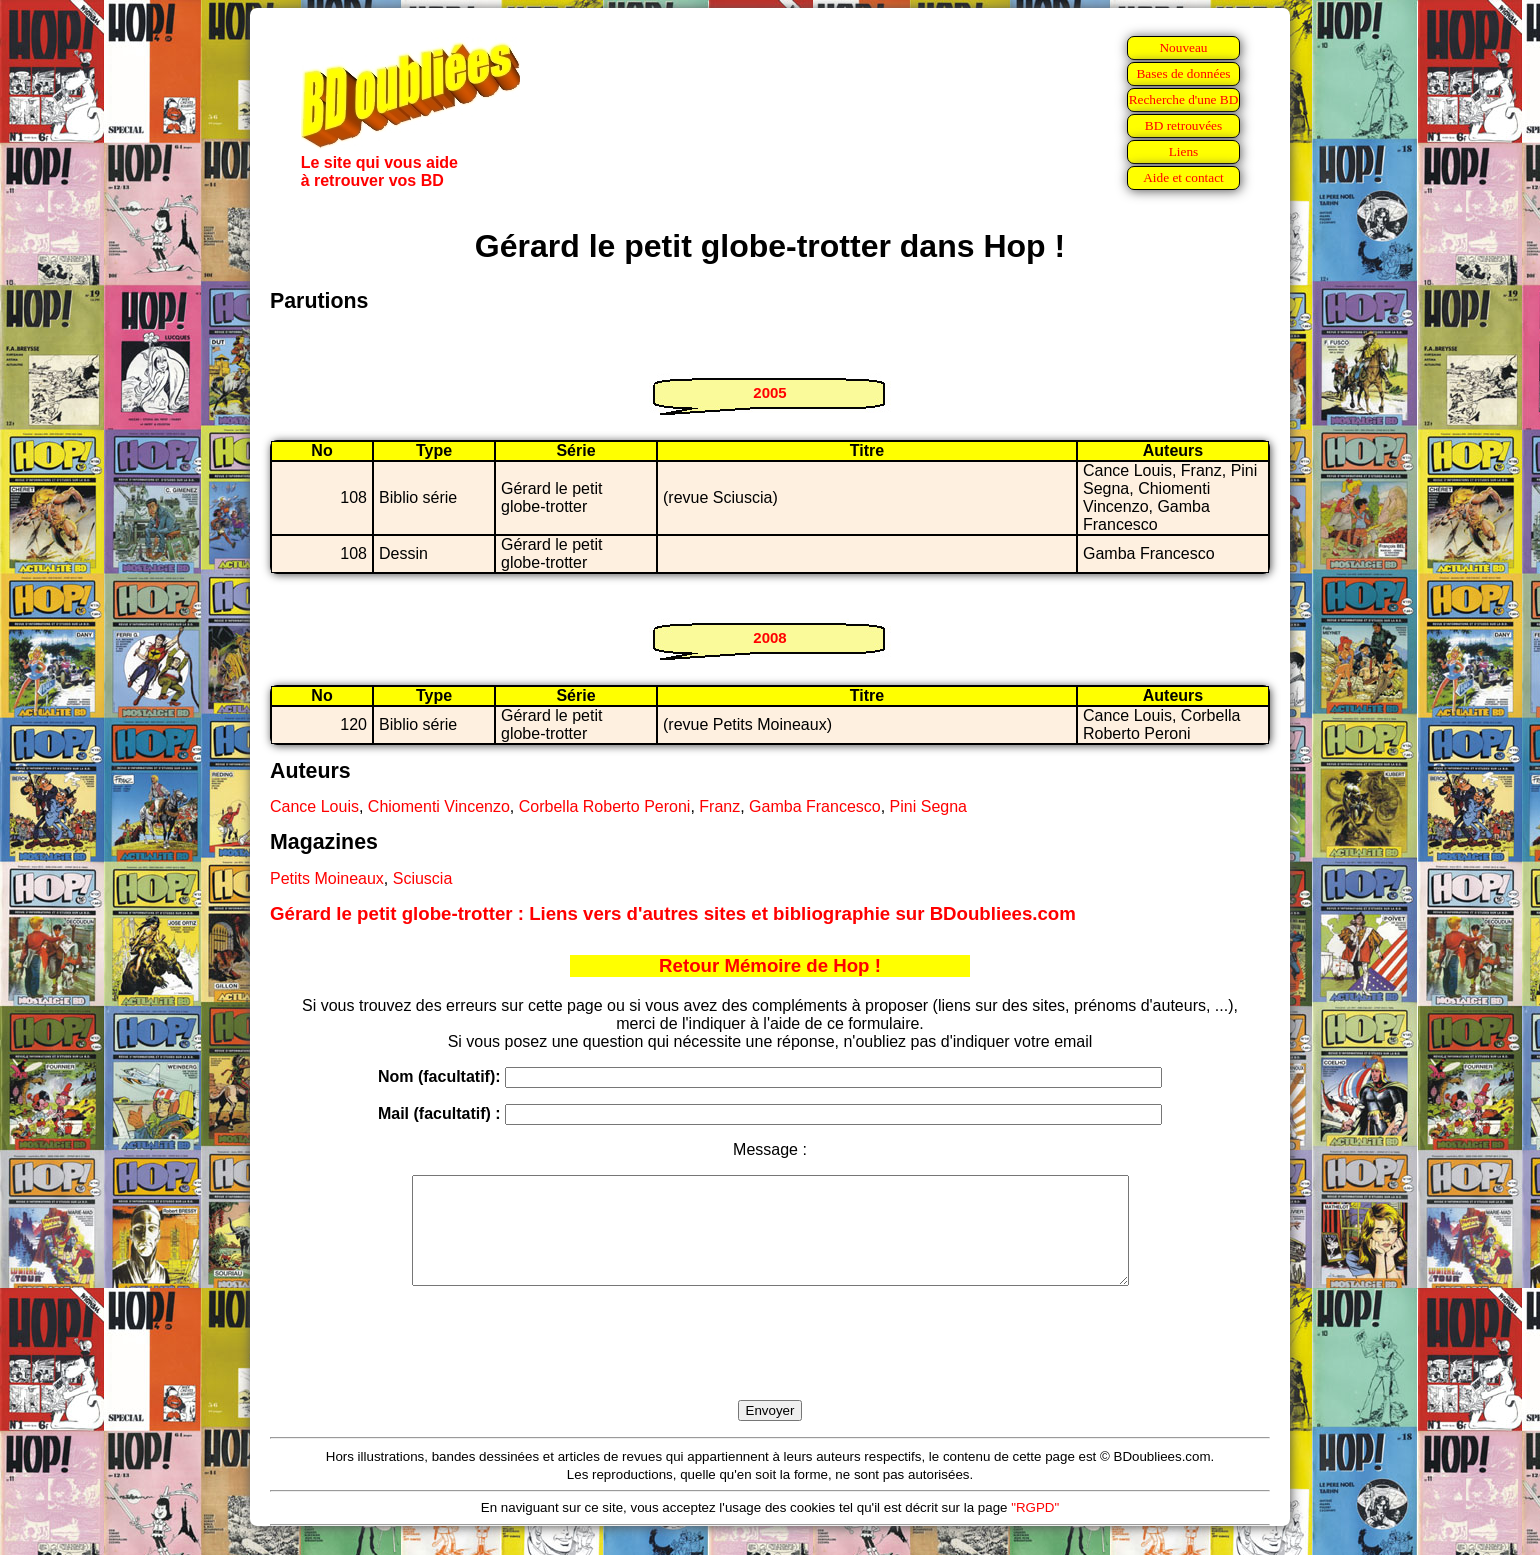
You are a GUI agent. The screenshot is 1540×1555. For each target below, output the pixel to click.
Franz (719, 806)
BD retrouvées (1183, 125)
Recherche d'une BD (1184, 99)
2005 (769, 392)
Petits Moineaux (327, 878)
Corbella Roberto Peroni (605, 806)
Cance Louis (314, 806)
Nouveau (1183, 47)
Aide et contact (1183, 177)
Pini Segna (928, 806)
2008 (769, 637)
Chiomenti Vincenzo (439, 806)
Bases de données (1183, 73)
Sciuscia (423, 878)
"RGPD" (1035, 1528)
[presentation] (770, 1366)
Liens (1184, 151)
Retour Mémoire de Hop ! (770, 965)
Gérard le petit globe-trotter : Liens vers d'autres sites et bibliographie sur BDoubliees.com (673, 913)
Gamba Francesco (815, 806)
